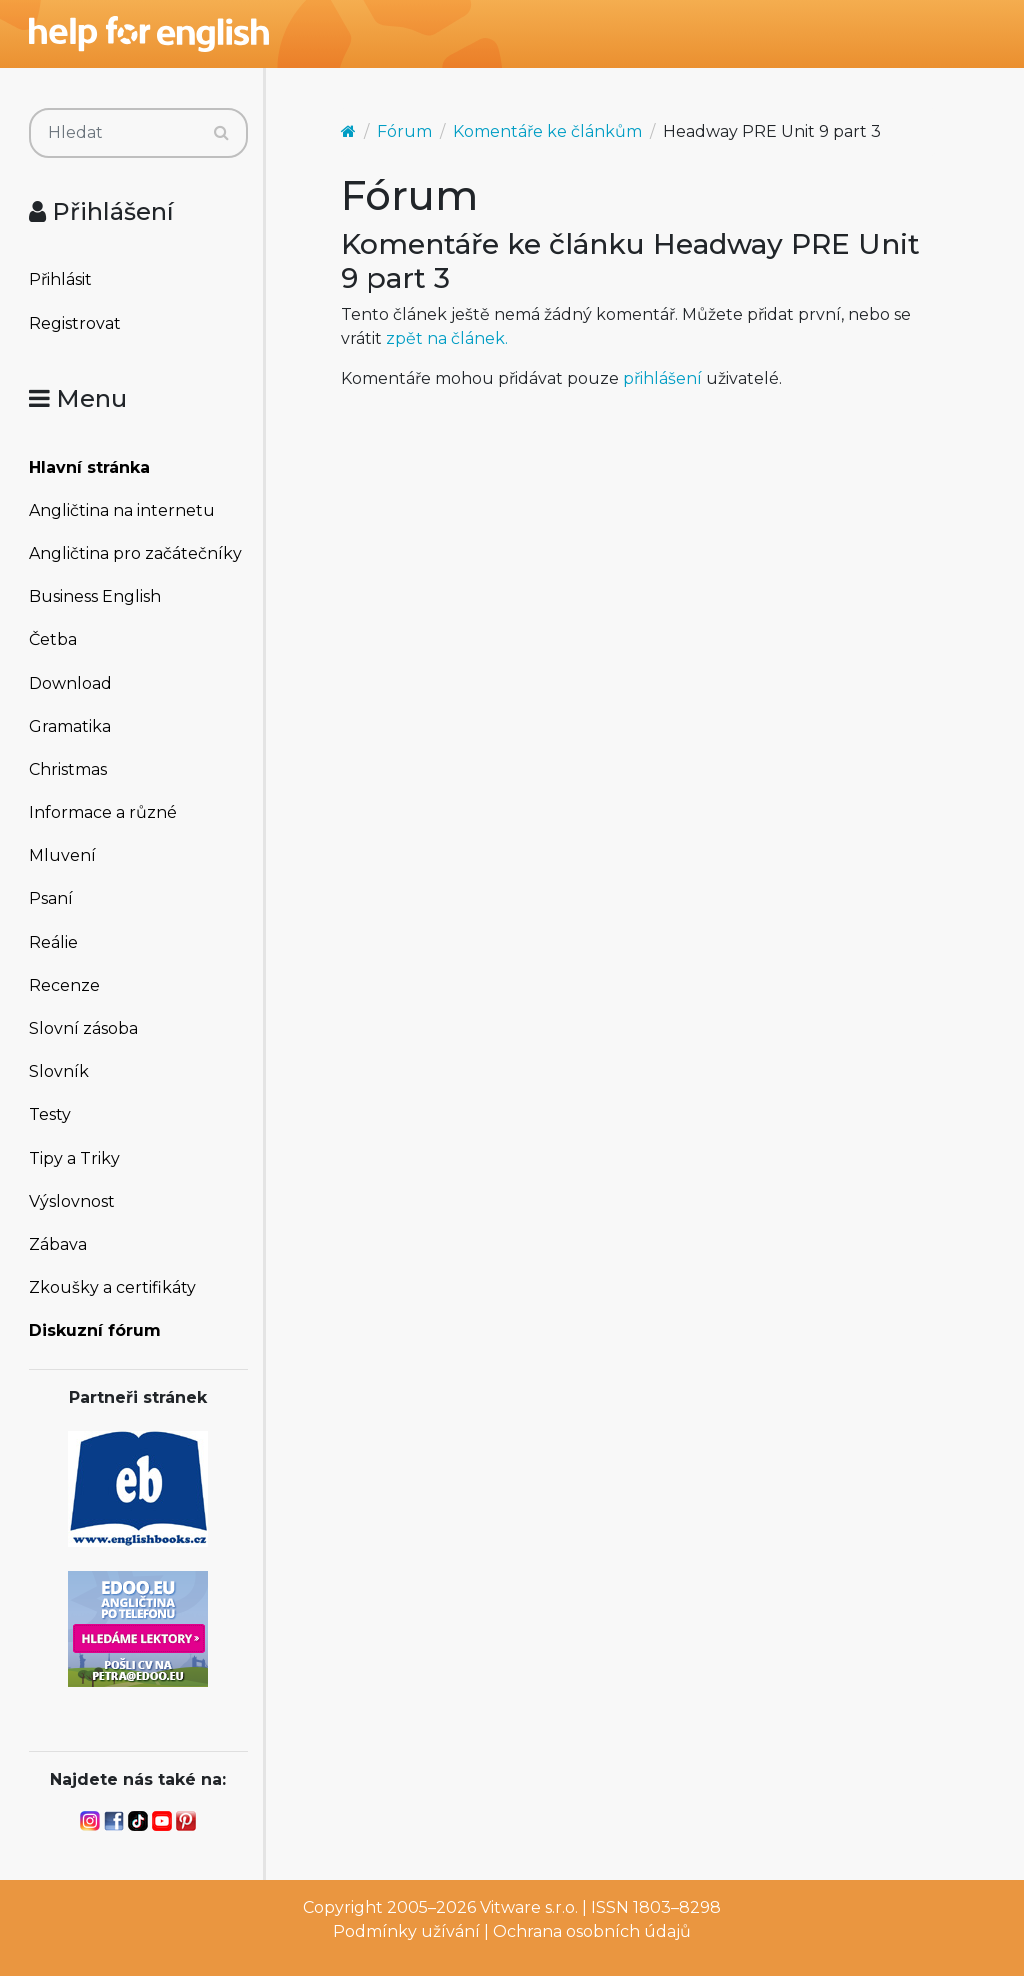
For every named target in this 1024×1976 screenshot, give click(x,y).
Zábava (58, 1244)
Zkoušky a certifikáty (112, 1287)
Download (70, 683)
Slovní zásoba (83, 1028)
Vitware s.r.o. (529, 1907)
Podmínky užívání (406, 1931)
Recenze (64, 985)
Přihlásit (60, 279)
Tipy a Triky (74, 1158)
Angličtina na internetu (122, 510)
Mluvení (62, 855)
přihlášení (662, 378)
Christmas (68, 769)
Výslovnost (72, 1201)
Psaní (51, 898)
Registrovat (75, 323)
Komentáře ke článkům (547, 131)
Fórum (404, 131)
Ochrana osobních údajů (592, 1931)
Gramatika (70, 726)
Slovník (59, 1071)
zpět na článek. (447, 338)
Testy (50, 1114)
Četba (53, 639)
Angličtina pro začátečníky (135, 553)
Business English (95, 596)
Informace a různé (103, 812)
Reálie (53, 942)
